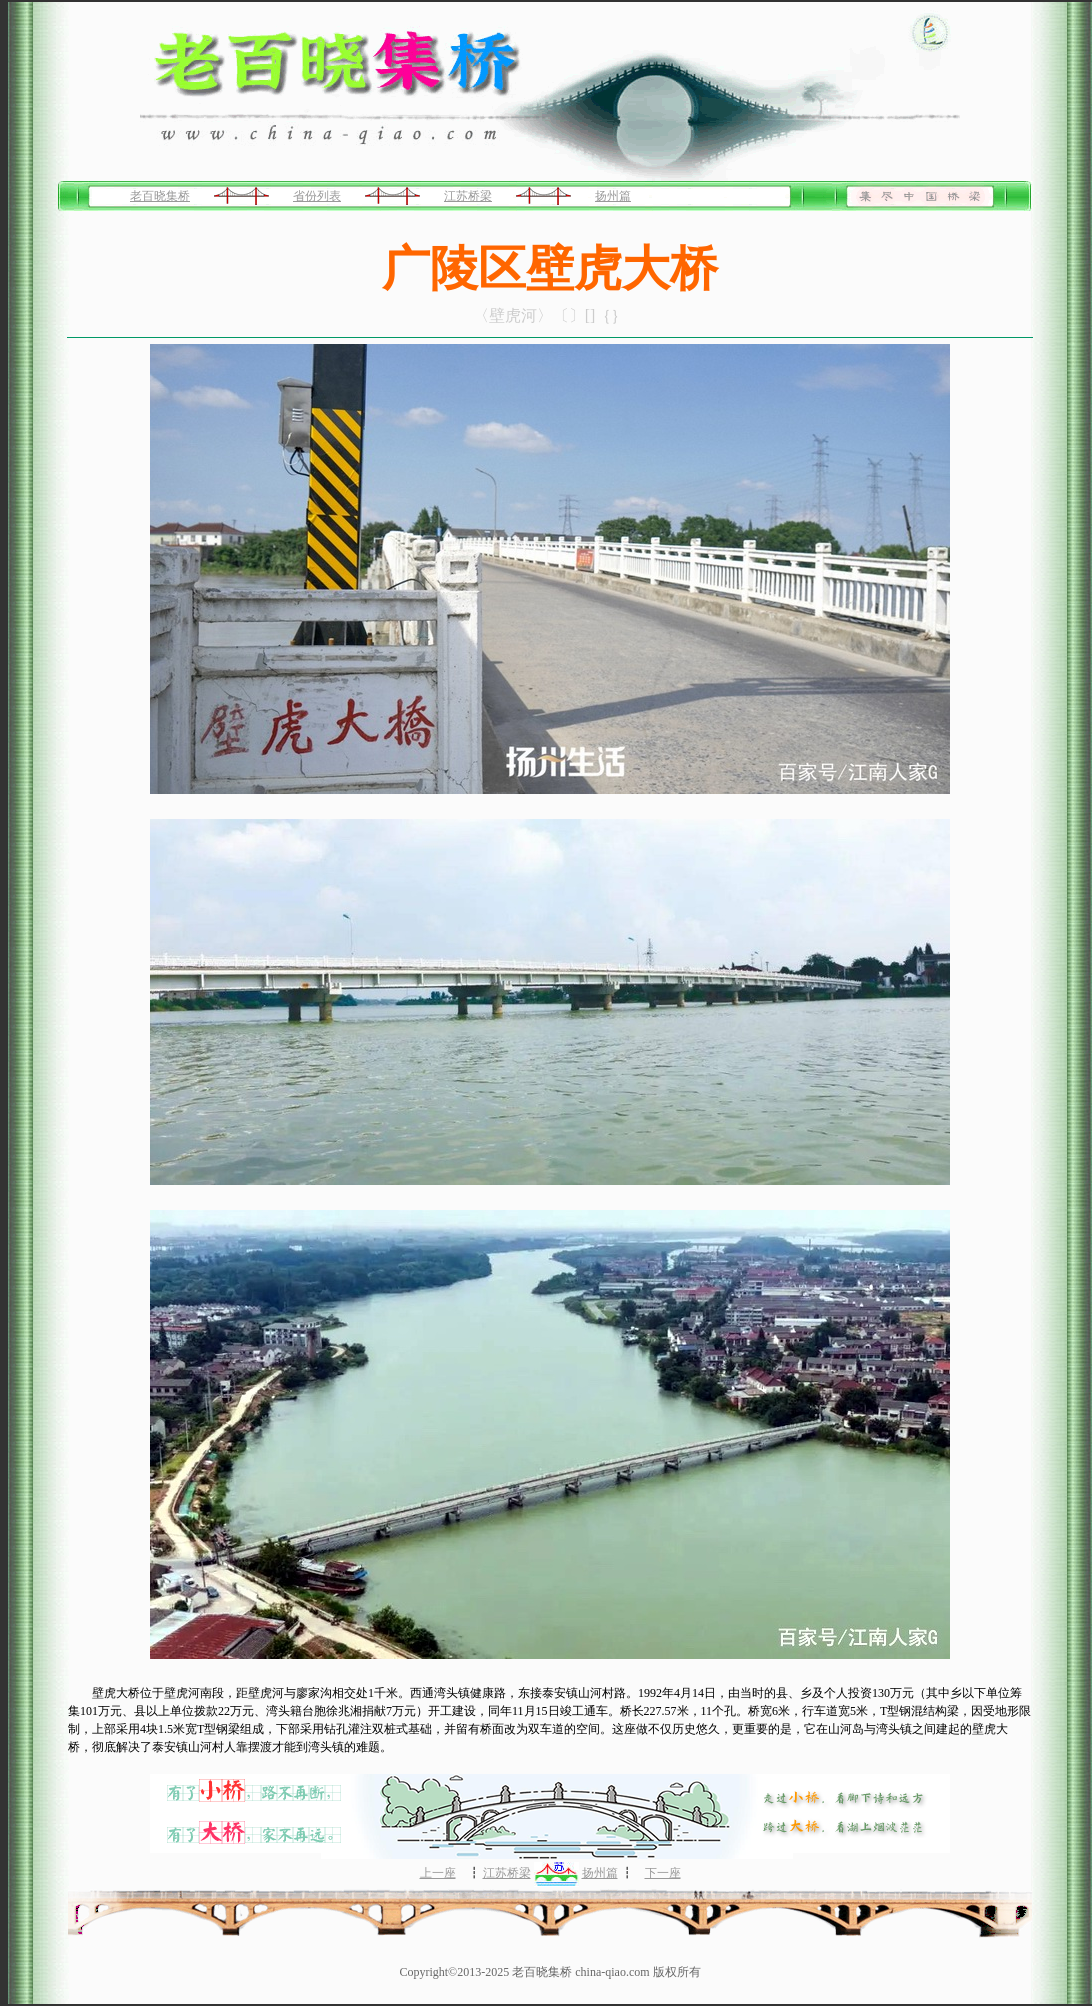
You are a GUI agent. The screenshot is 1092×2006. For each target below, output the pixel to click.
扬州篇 (613, 196)
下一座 (663, 1873)
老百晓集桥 (160, 196)
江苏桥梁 (468, 196)
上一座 (438, 1873)
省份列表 (317, 196)
